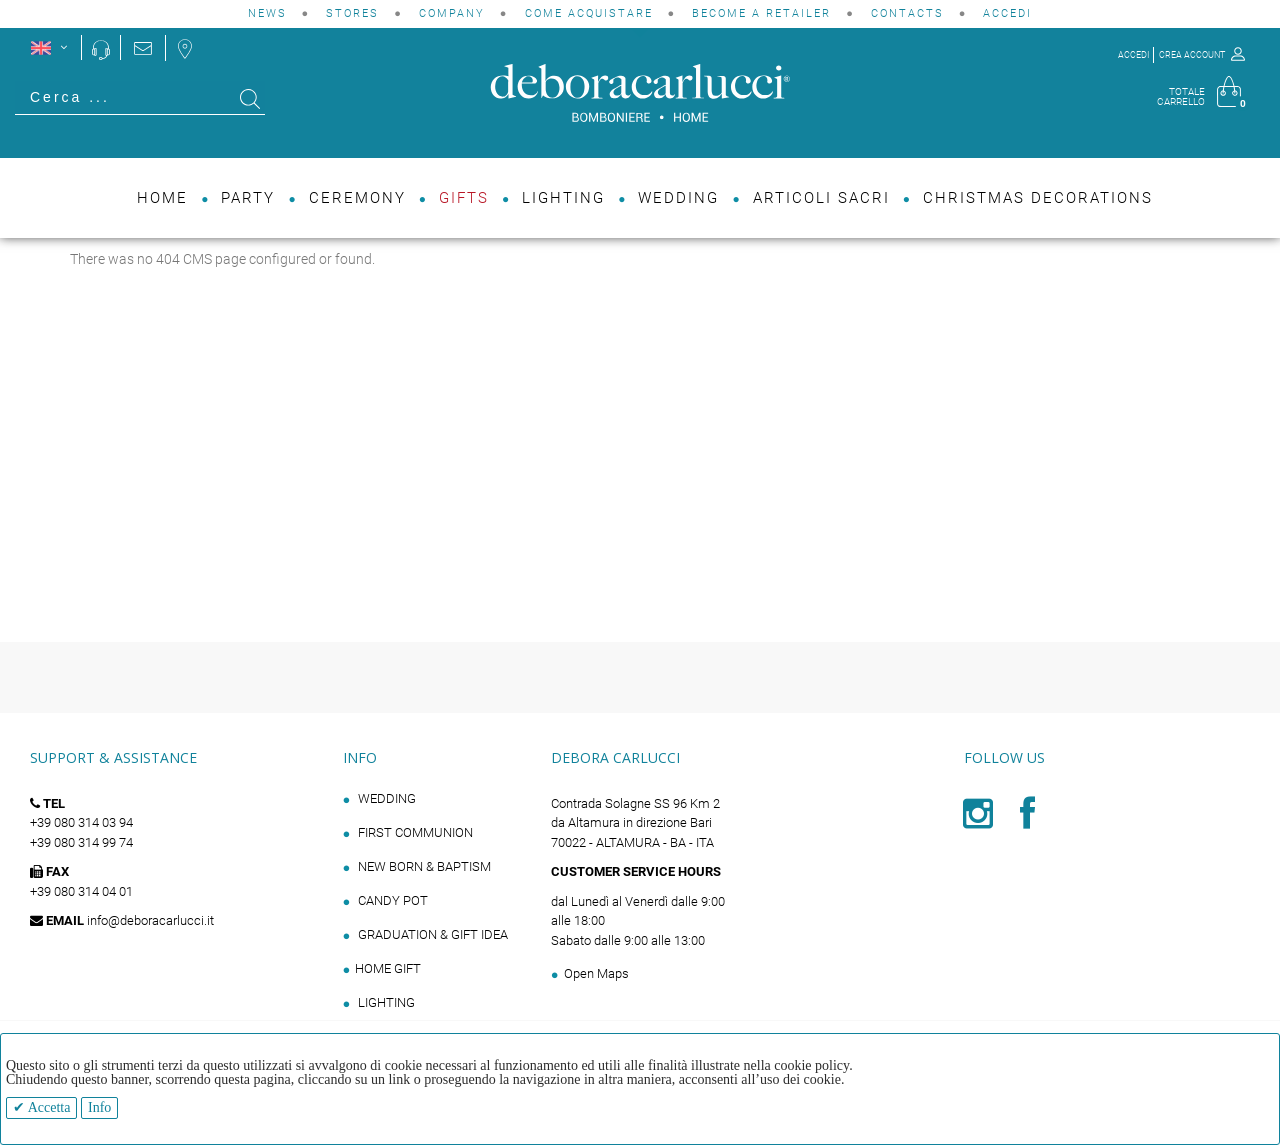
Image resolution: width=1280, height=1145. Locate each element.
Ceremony (357, 198)
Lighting (563, 198)
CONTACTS (907, 13)
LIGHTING (385, 1002)
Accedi (1007, 13)
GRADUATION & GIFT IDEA (431, 934)
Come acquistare (589, 13)
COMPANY (452, 13)
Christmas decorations (1038, 198)
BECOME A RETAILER (761, 13)
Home (162, 198)
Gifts (464, 198)
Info (99, 1107)
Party (248, 198)
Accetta (47, 1107)
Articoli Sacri (821, 198)
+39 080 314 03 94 (81, 822)
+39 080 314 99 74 (81, 842)
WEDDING (385, 798)
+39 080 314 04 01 (81, 891)
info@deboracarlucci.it (150, 920)
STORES (352, 13)
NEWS (267, 13)
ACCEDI (1133, 55)
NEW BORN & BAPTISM (423, 866)
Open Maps (596, 973)
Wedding (678, 198)
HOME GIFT (388, 968)
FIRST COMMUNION (414, 832)
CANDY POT (391, 900)
